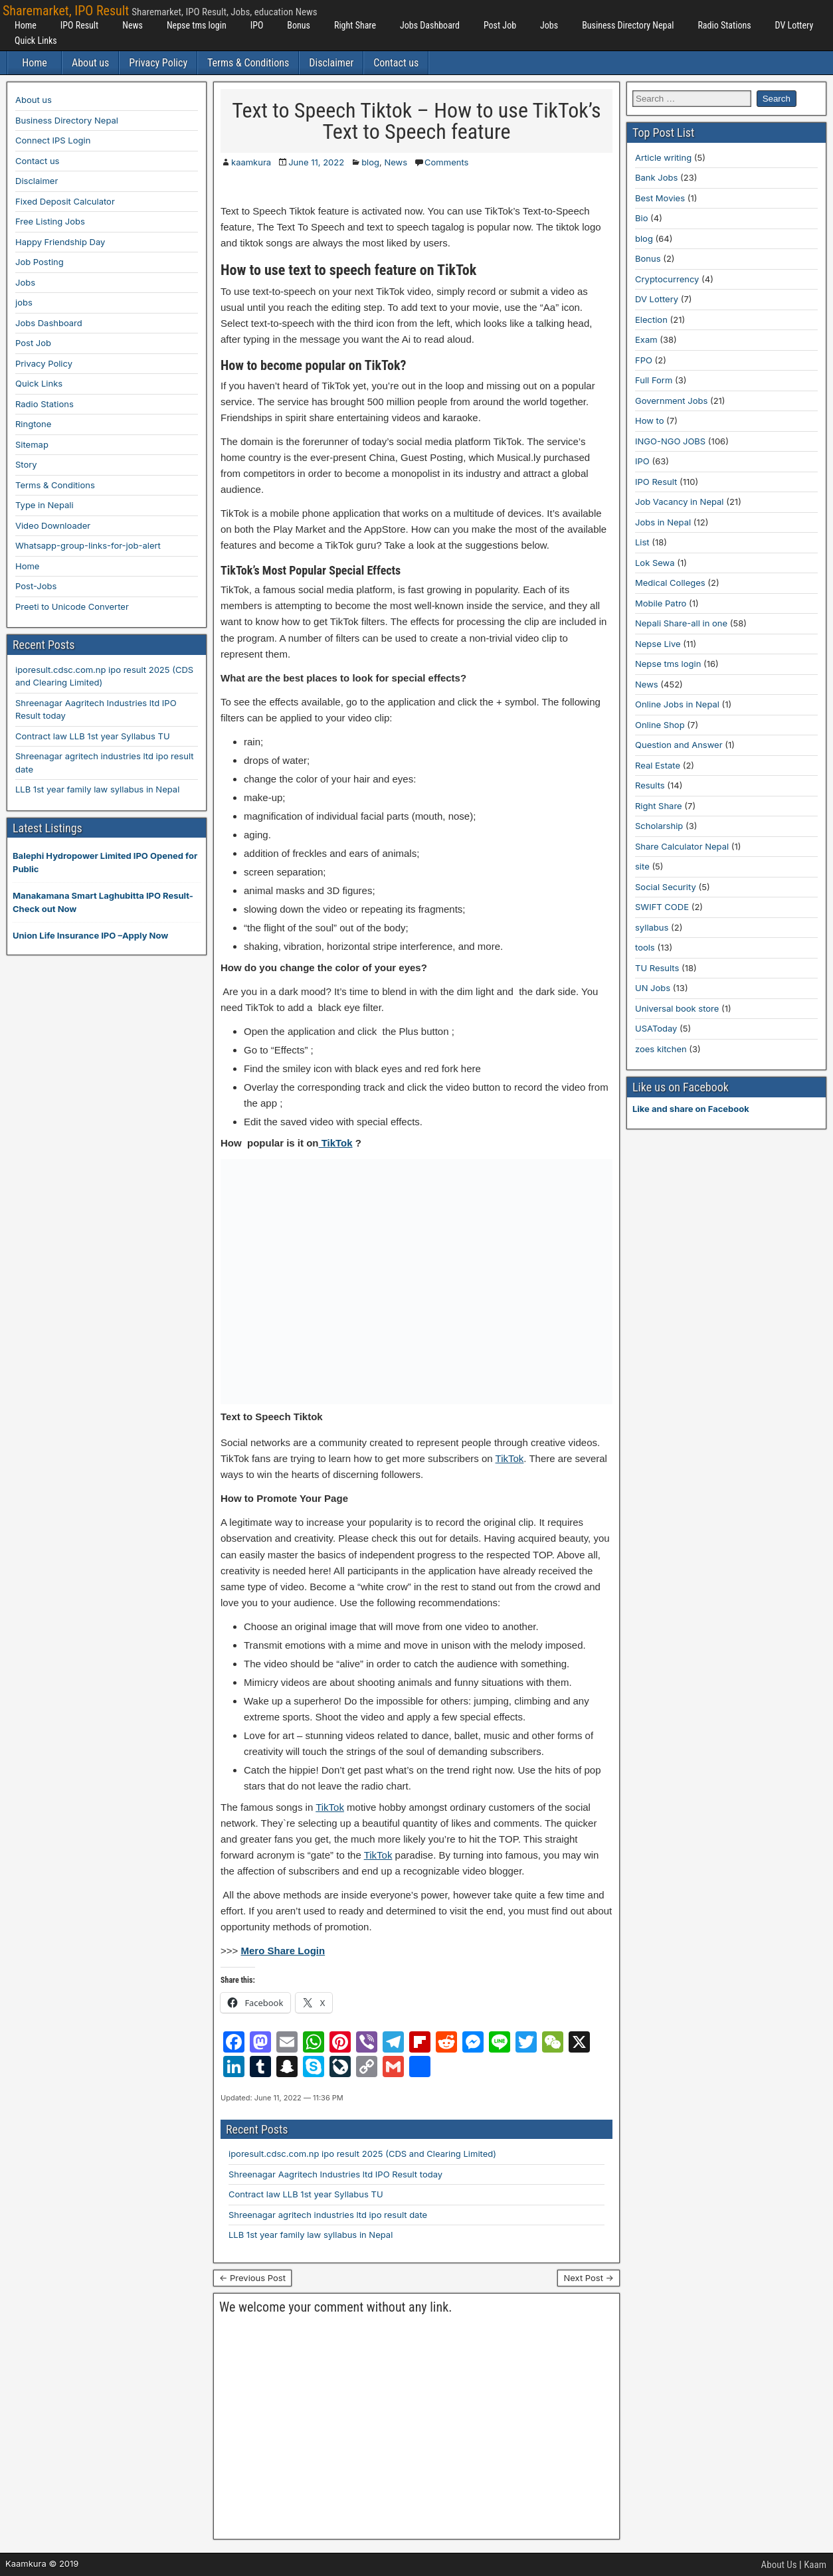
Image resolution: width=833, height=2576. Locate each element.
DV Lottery (794, 25)
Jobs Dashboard (430, 25)
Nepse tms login (197, 25)
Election (651, 319)
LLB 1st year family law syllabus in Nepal (311, 2234)
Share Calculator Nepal (682, 846)
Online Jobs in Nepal (677, 704)
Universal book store (677, 1008)
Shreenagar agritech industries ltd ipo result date (328, 2214)
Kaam (815, 2565)
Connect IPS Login (52, 140)
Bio (641, 218)
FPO (643, 360)
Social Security (665, 886)
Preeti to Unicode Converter (72, 606)
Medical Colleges (670, 582)
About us (90, 62)
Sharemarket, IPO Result (66, 11)
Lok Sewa (655, 562)
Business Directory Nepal (628, 25)
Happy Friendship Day (60, 241)
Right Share (355, 25)
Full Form (653, 380)
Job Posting (39, 261)
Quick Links (36, 40)
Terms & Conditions (248, 62)
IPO (257, 25)
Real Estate (657, 765)
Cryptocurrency (667, 279)
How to (649, 420)
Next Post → (588, 2277)
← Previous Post (252, 2277)
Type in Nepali (44, 505)
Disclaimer (331, 62)
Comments (446, 162)
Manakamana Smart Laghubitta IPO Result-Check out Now (103, 902)
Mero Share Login (282, 1950)
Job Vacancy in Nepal (679, 501)
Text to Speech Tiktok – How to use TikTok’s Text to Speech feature (416, 121)
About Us (779, 2565)
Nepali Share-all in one (681, 623)
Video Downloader (52, 525)
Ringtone (33, 423)
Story (26, 464)
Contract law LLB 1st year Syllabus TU (306, 2194)
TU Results (657, 968)
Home (26, 25)
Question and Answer (679, 744)
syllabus (651, 927)
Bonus (298, 25)
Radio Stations (724, 25)
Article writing (663, 157)
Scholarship (659, 825)
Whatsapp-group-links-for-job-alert (88, 545)
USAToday (656, 1028)
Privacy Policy (158, 62)
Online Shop (660, 724)
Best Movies (660, 198)
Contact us (395, 62)
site (642, 866)
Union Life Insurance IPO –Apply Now (90, 935)
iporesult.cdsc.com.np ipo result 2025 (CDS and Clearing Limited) (362, 2153)
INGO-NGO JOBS (670, 441)
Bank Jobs (656, 177)
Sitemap (31, 444)
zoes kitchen (661, 1049)
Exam (646, 339)
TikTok (336, 1143)
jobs (24, 302)
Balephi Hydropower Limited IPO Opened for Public (105, 862)
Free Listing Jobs (50, 221)
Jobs (549, 25)
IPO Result (79, 25)
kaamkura (251, 162)
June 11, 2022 (316, 162)
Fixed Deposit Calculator (65, 201)
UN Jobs (652, 987)
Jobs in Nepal (663, 522)
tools (645, 947)
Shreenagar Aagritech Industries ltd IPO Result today (335, 2174)
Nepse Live (658, 643)
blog (370, 162)
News (132, 25)
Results (650, 785)
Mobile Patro (660, 603)
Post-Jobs (35, 586)
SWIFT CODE (662, 906)
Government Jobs (671, 400)
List (642, 542)
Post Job (500, 25)
